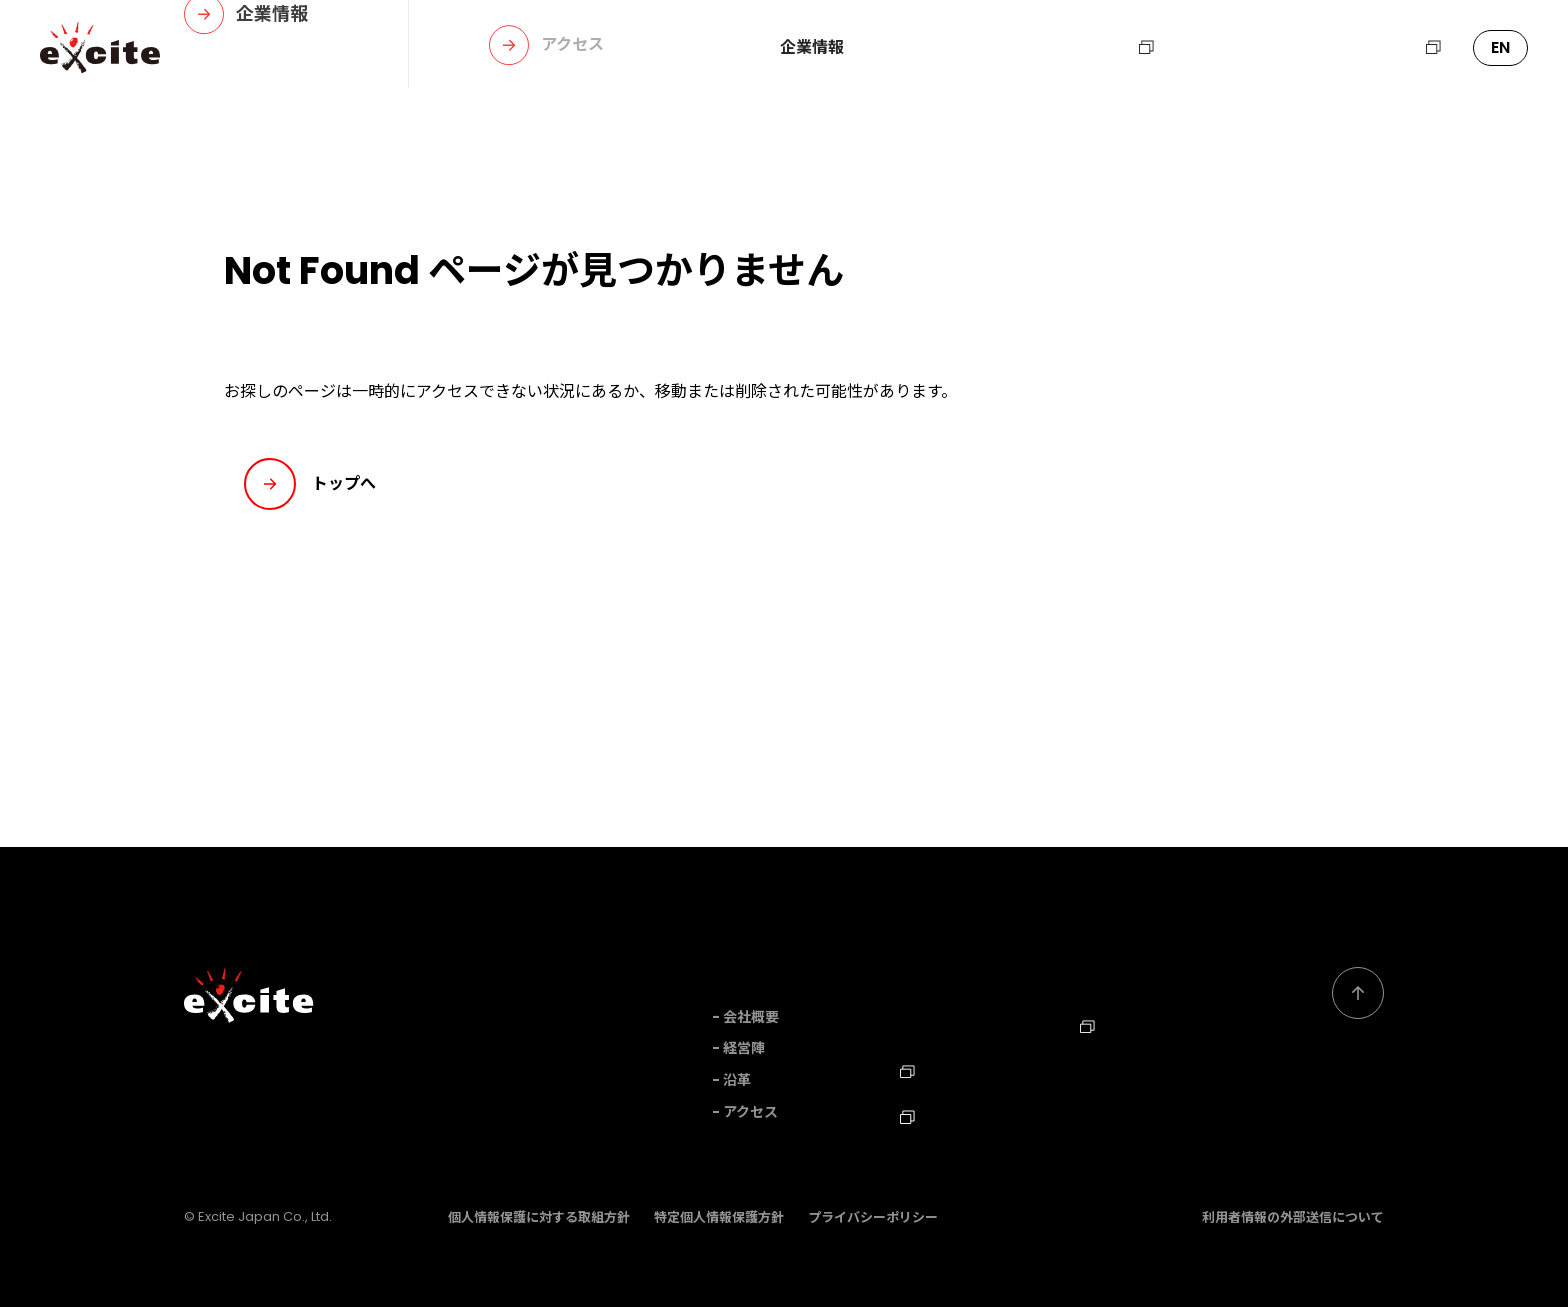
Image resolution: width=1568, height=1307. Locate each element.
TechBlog (944, 1112)
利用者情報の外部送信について (1293, 1215)
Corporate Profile (1144, 1067)
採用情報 (1110, 48)
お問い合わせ (1234, 48)
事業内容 (908, 48)
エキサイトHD (1377, 48)
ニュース (1003, 48)
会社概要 (751, 1017)
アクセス (750, 1112)
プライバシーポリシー (873, 1215)
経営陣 (744, 1048)
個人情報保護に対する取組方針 (539, 1215)
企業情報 (812, 48)
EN (1500, 47)
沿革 (737, 1080)
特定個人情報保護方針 (719, 1215)
